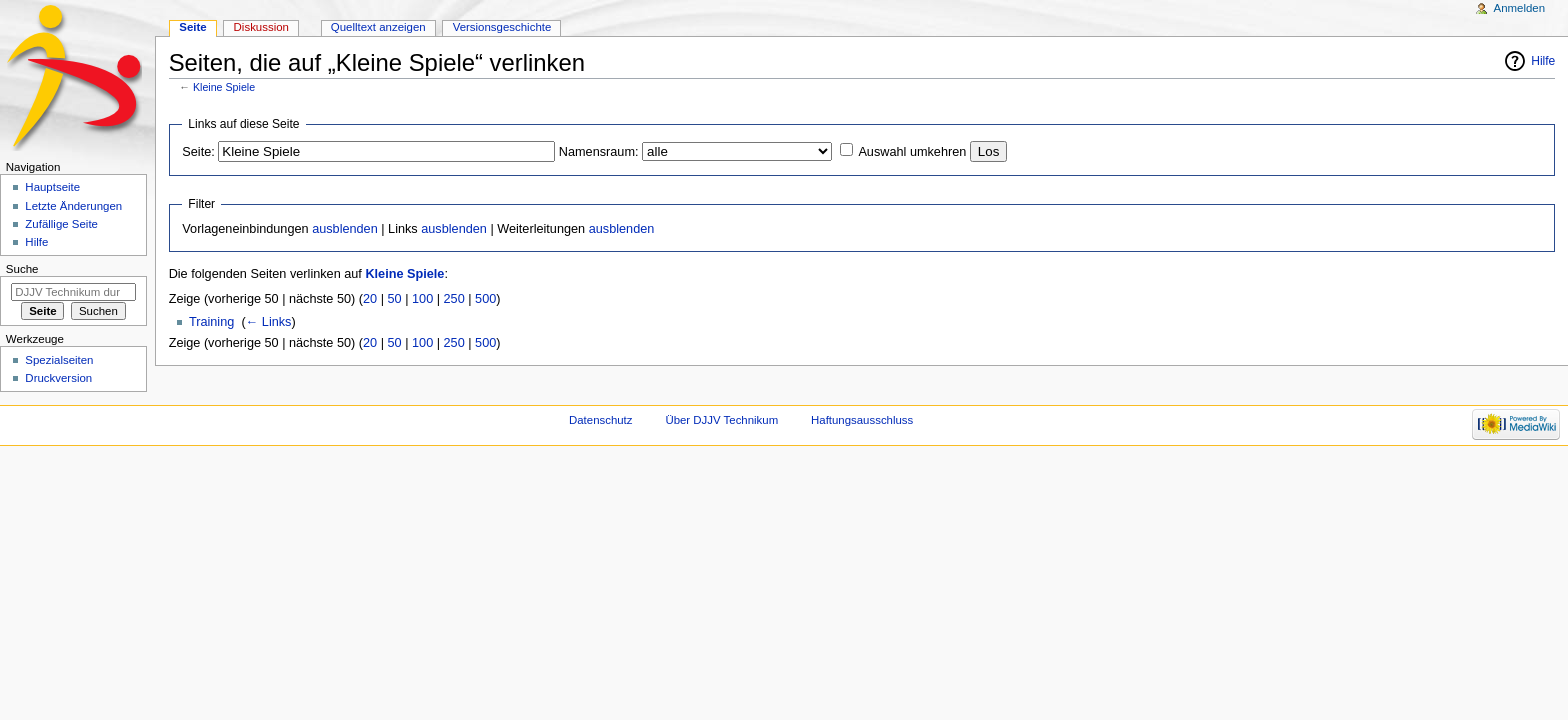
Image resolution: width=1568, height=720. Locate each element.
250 (454, 299)
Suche (22, 269)
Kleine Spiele (224, 87)
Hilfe (1543, 61)
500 (485, 299)
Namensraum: (599, 152)
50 (395, 299)
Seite (192, 27)
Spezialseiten (59, 360)
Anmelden (1520, 8)
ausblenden (345, 229)
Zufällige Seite (61, 224)
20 (370, 299)
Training (211, 322)
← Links (269, 322)
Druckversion (58, 378)
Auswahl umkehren (912, 152)
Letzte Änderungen (73, 206)
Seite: (198, 152)
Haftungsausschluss (862, 420)
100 (422, 299)
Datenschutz (601, 420)
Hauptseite (52, 187)
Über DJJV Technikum (721, 420)
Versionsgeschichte (502, 27)
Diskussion (261, 27)
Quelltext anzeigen (378, 27)
